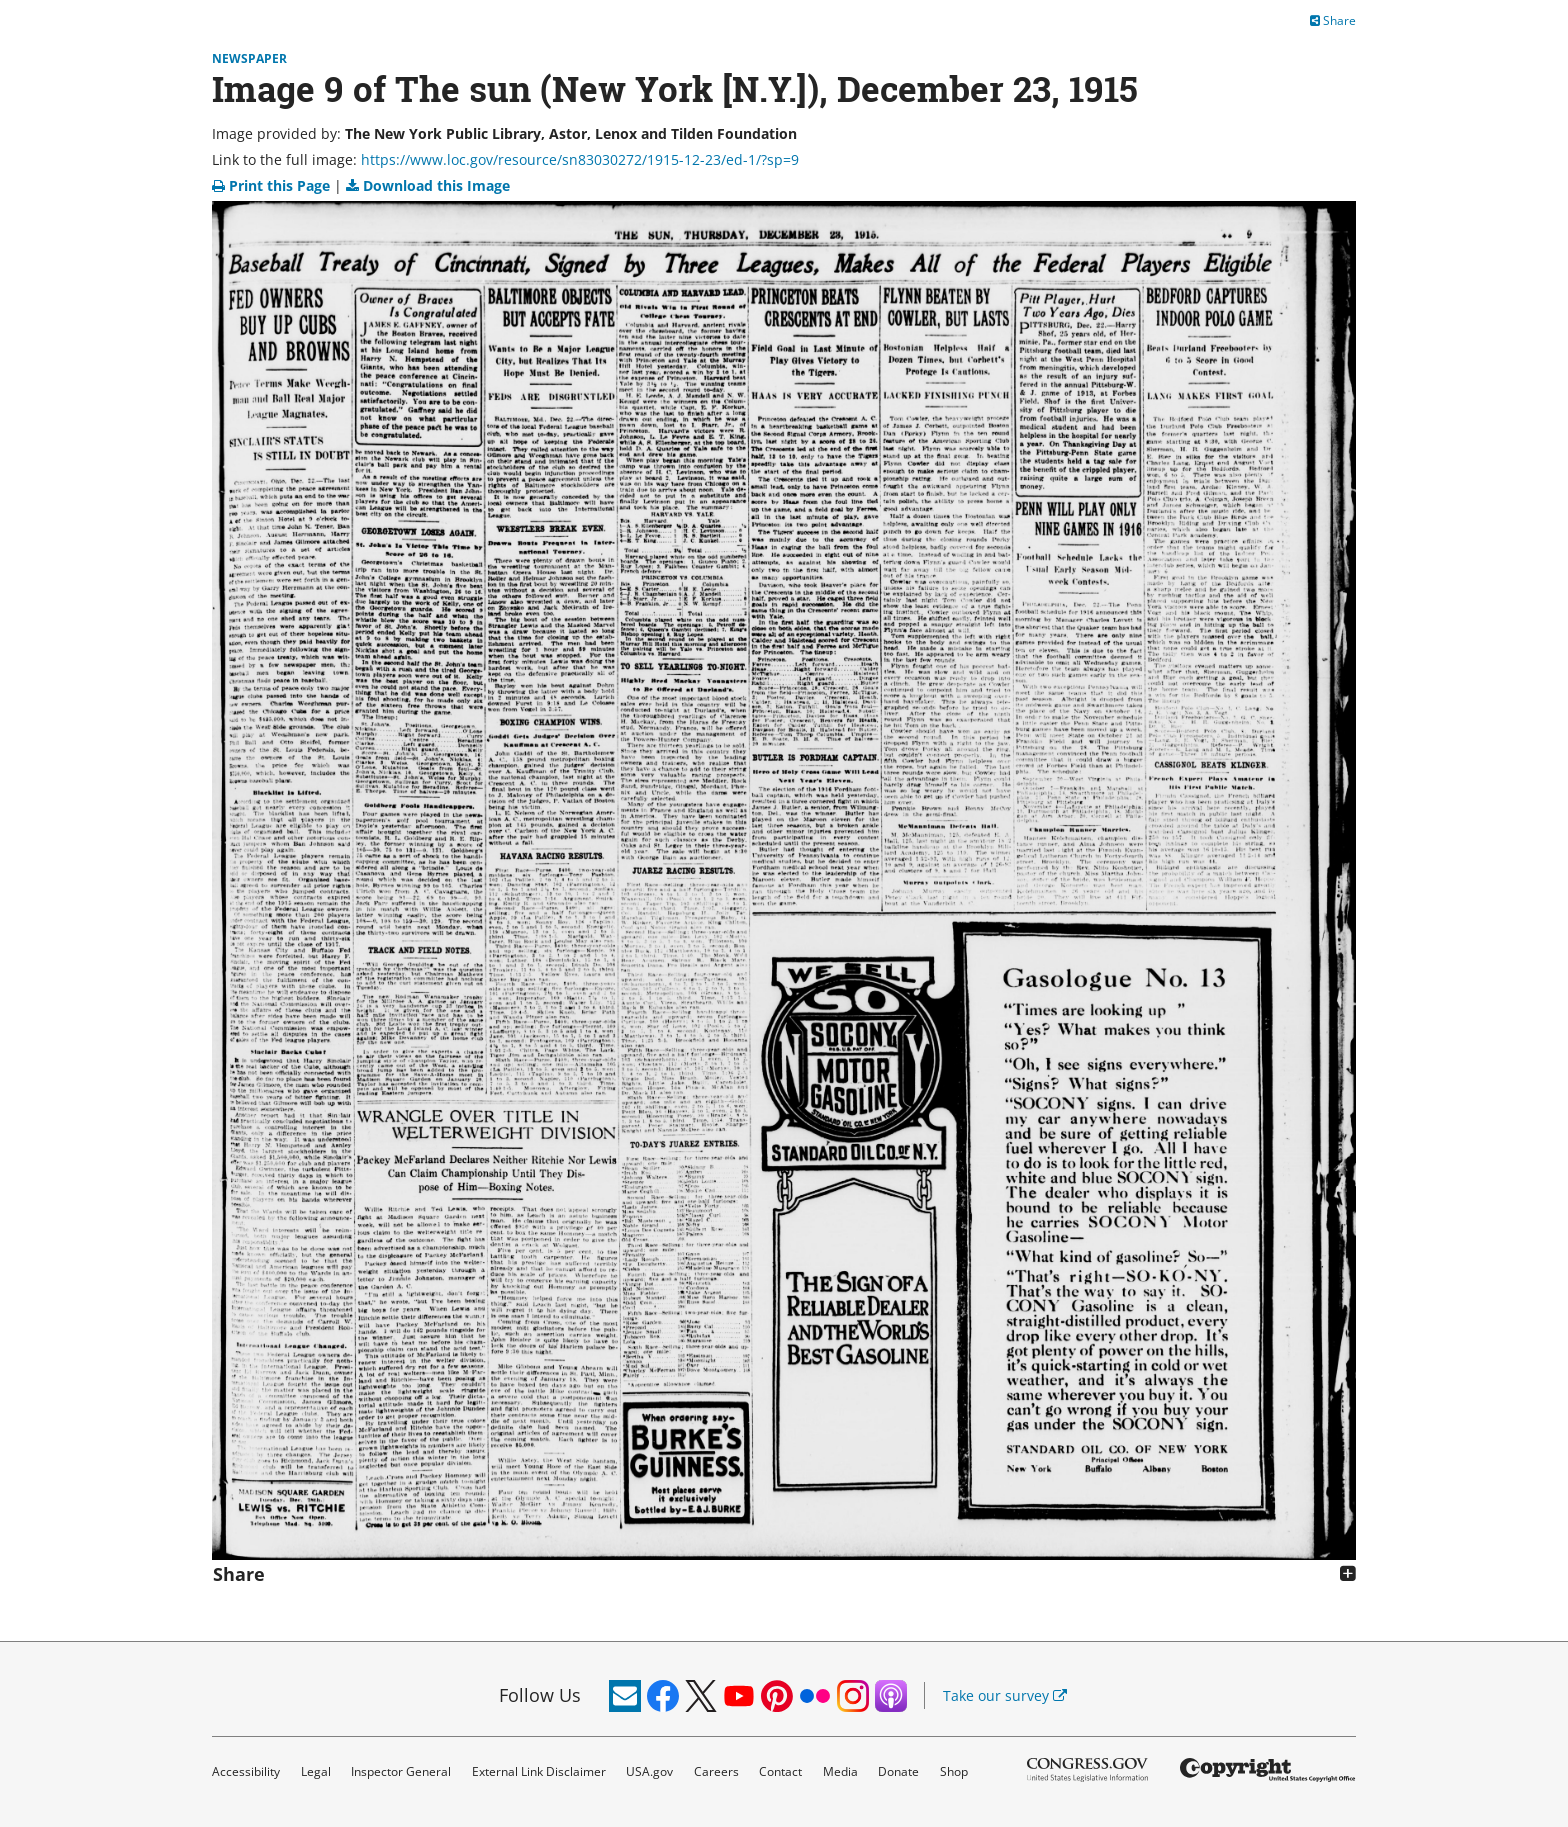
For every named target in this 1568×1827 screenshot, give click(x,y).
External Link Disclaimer (539, 1771)
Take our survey (1005, 1695)
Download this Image (428, 185)
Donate (898, 1771)
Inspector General (401, 1771)
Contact (780, 1771)
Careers (716, 1771)
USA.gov (649, 1771)
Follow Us (540, 1695)
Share (1333, 20)
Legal (316, 1771)
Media (840, 1771)
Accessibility (246, 1771)
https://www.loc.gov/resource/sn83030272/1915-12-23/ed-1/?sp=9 (580, 159)
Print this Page (273, 185)
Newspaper (249, 58)
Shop (954, 1771)
